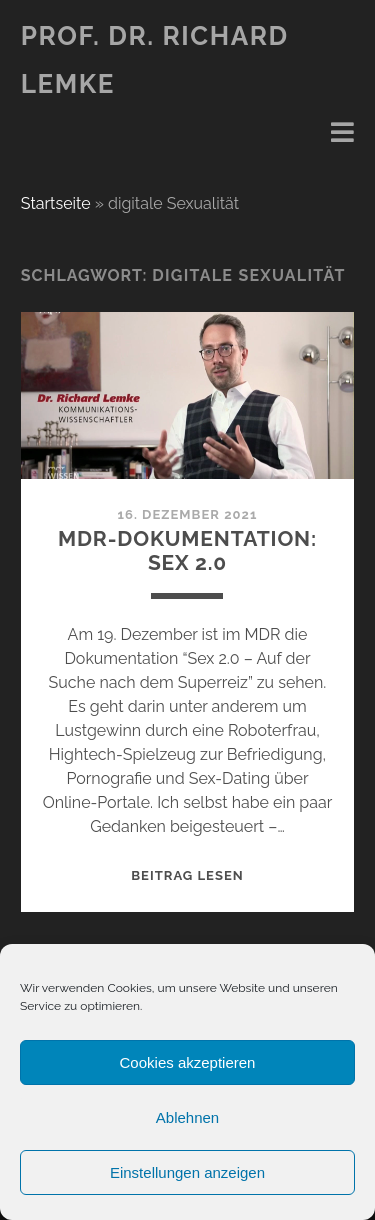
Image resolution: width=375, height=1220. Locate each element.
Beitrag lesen (187, 875)
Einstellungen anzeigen (187, 1172)
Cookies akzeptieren (188, 1062)
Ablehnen (187, 1117)
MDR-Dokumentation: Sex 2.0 (187, 550)
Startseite (56, 203)
